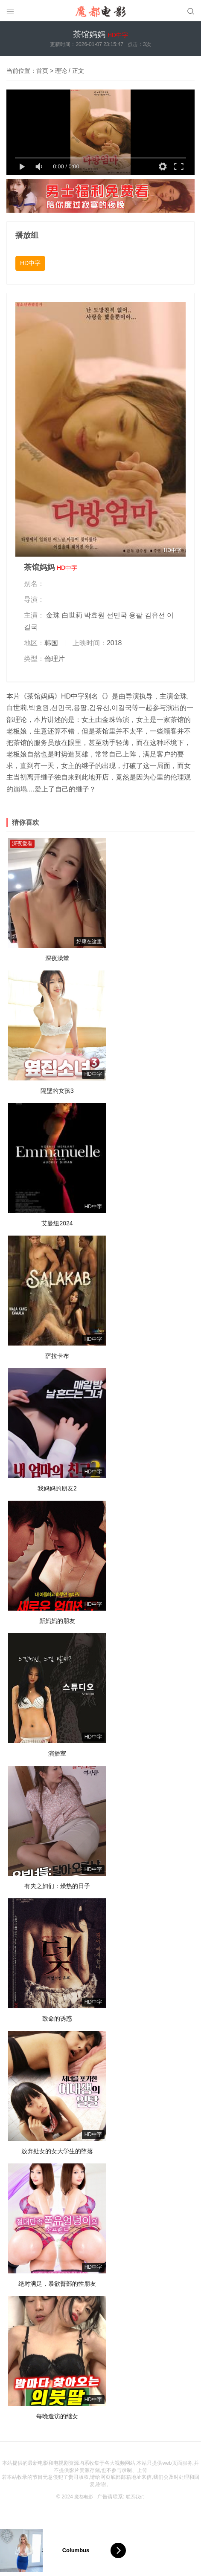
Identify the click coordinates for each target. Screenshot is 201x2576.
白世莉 (72, 615)
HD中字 (30, 263)
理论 (61, 70)
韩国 (51, 643)
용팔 (136, 615)
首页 (42, 70)
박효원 (94, 615)
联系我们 (136, 2497)
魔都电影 (83, 2497)
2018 (114, 643)
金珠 (53, 615)
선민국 (117, 615)
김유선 (155, 615)
